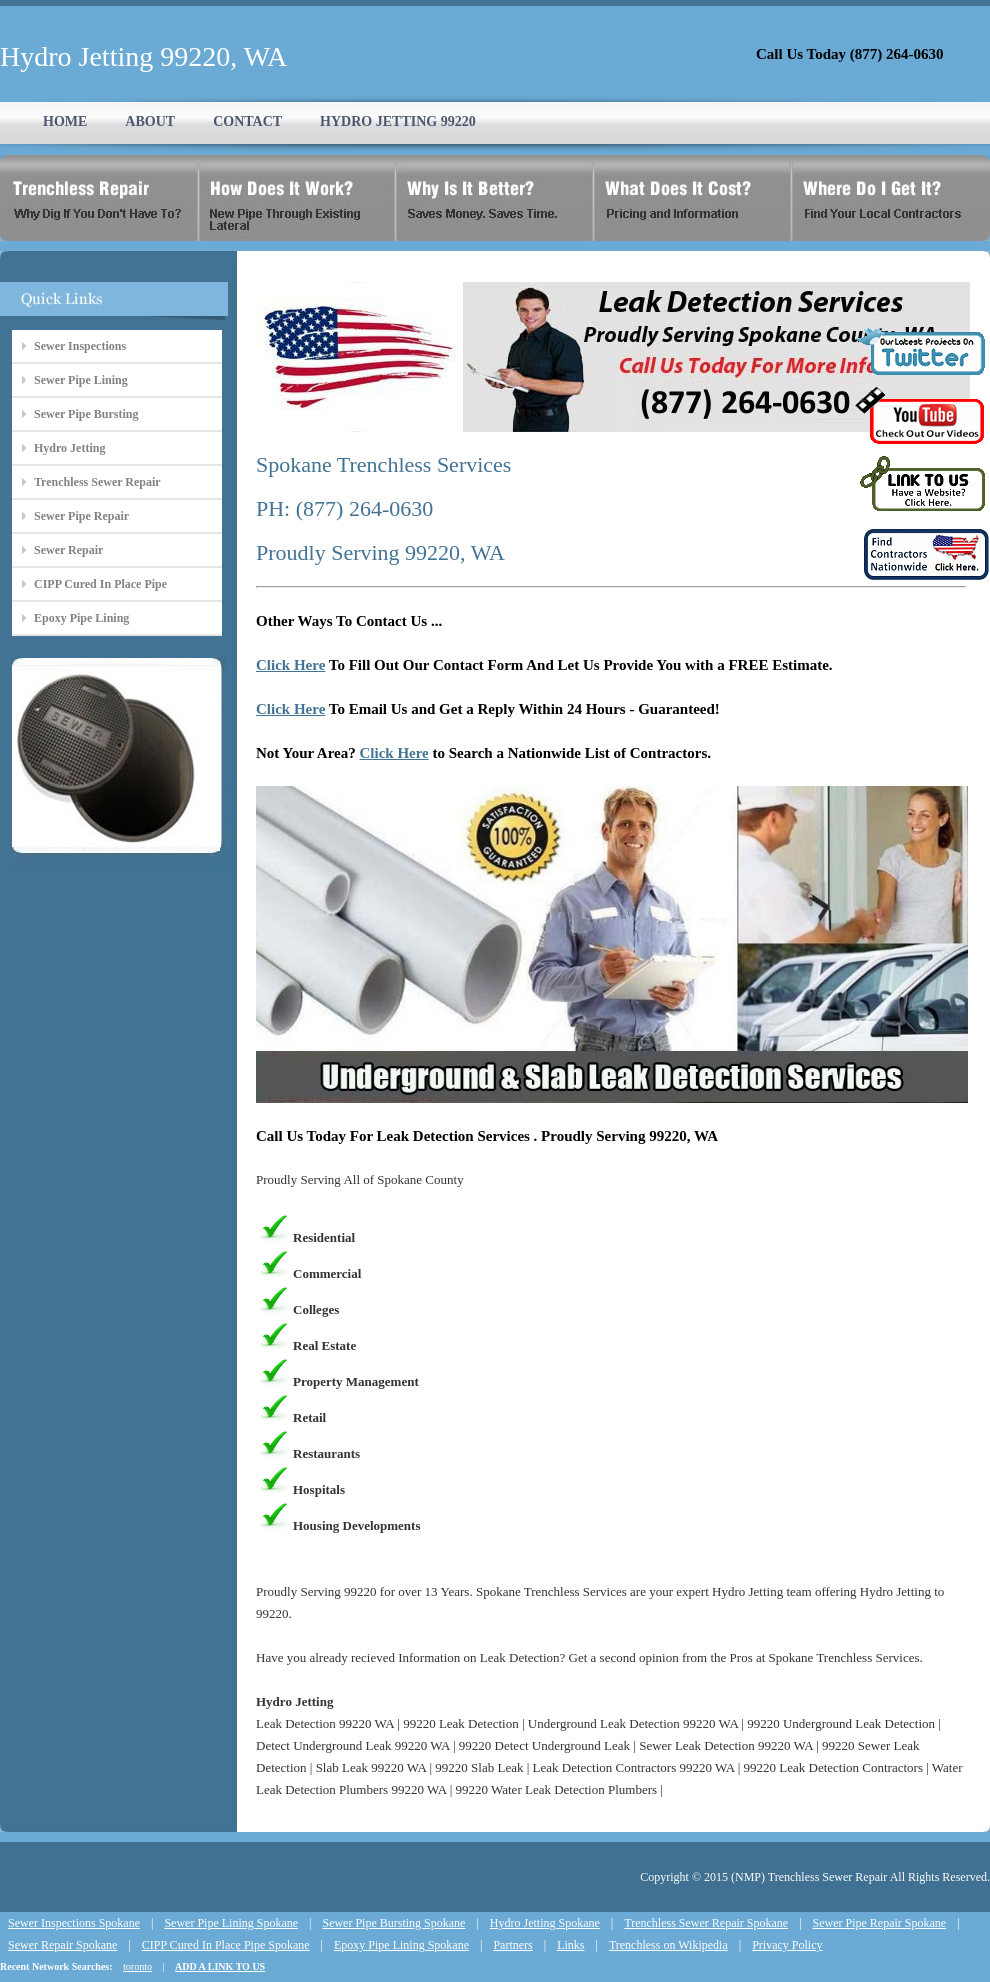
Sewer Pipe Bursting (86, 414)
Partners (512, 1945)
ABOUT (150, 121)
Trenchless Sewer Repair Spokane (706, 1923)
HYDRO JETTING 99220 (398, 121)
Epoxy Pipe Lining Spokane (401, 1945)
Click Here (290, 665)
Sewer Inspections (80, 346)
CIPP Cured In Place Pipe (100, 584)
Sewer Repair (68, 550)
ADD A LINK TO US (220, 1966)
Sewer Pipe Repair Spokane (880, 1923)
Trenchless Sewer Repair (97, 482)
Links (570, 1945)
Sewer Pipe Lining (81, 380)
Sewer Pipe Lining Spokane (231, 1923)
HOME (65, 121)
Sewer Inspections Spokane (74, 1923)
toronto (137, 1966)
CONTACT (247, 121)
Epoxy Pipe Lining (81, 618)
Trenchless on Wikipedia (668, 1945)
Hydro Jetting (69, 448)
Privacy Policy (787, 1945)
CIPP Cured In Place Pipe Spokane (226, 1945)
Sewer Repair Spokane (62, 1945)
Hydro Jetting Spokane (545, 1923)
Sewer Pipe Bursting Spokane (393, 1923)
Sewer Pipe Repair (81, 516)
